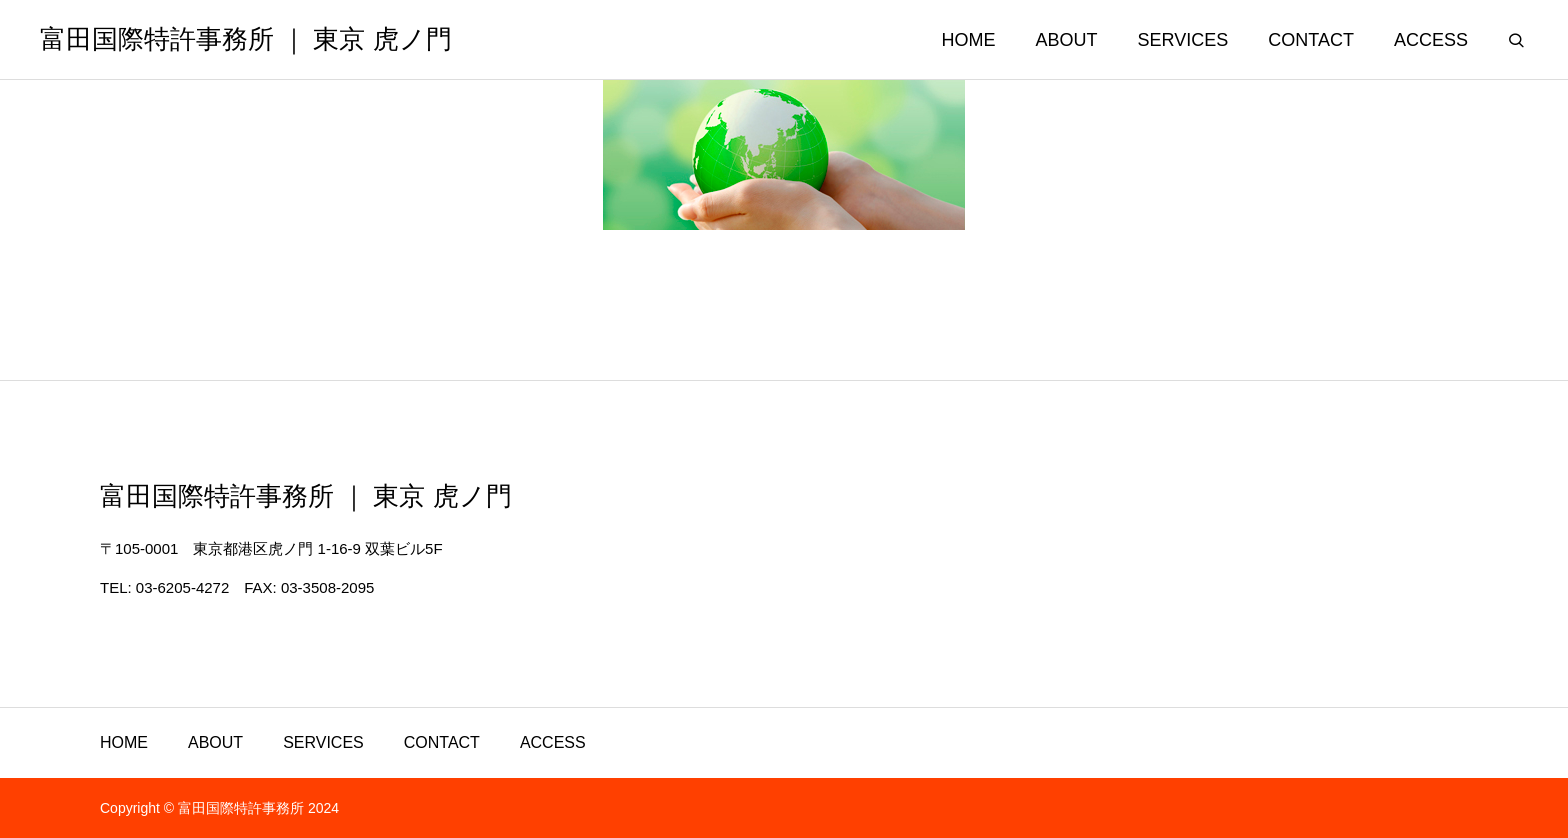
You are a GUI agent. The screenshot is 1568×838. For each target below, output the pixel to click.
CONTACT (1311, 40)
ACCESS (1431, 40)
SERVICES (1183, 40)
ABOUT (1067, 40)
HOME (969, 40)
